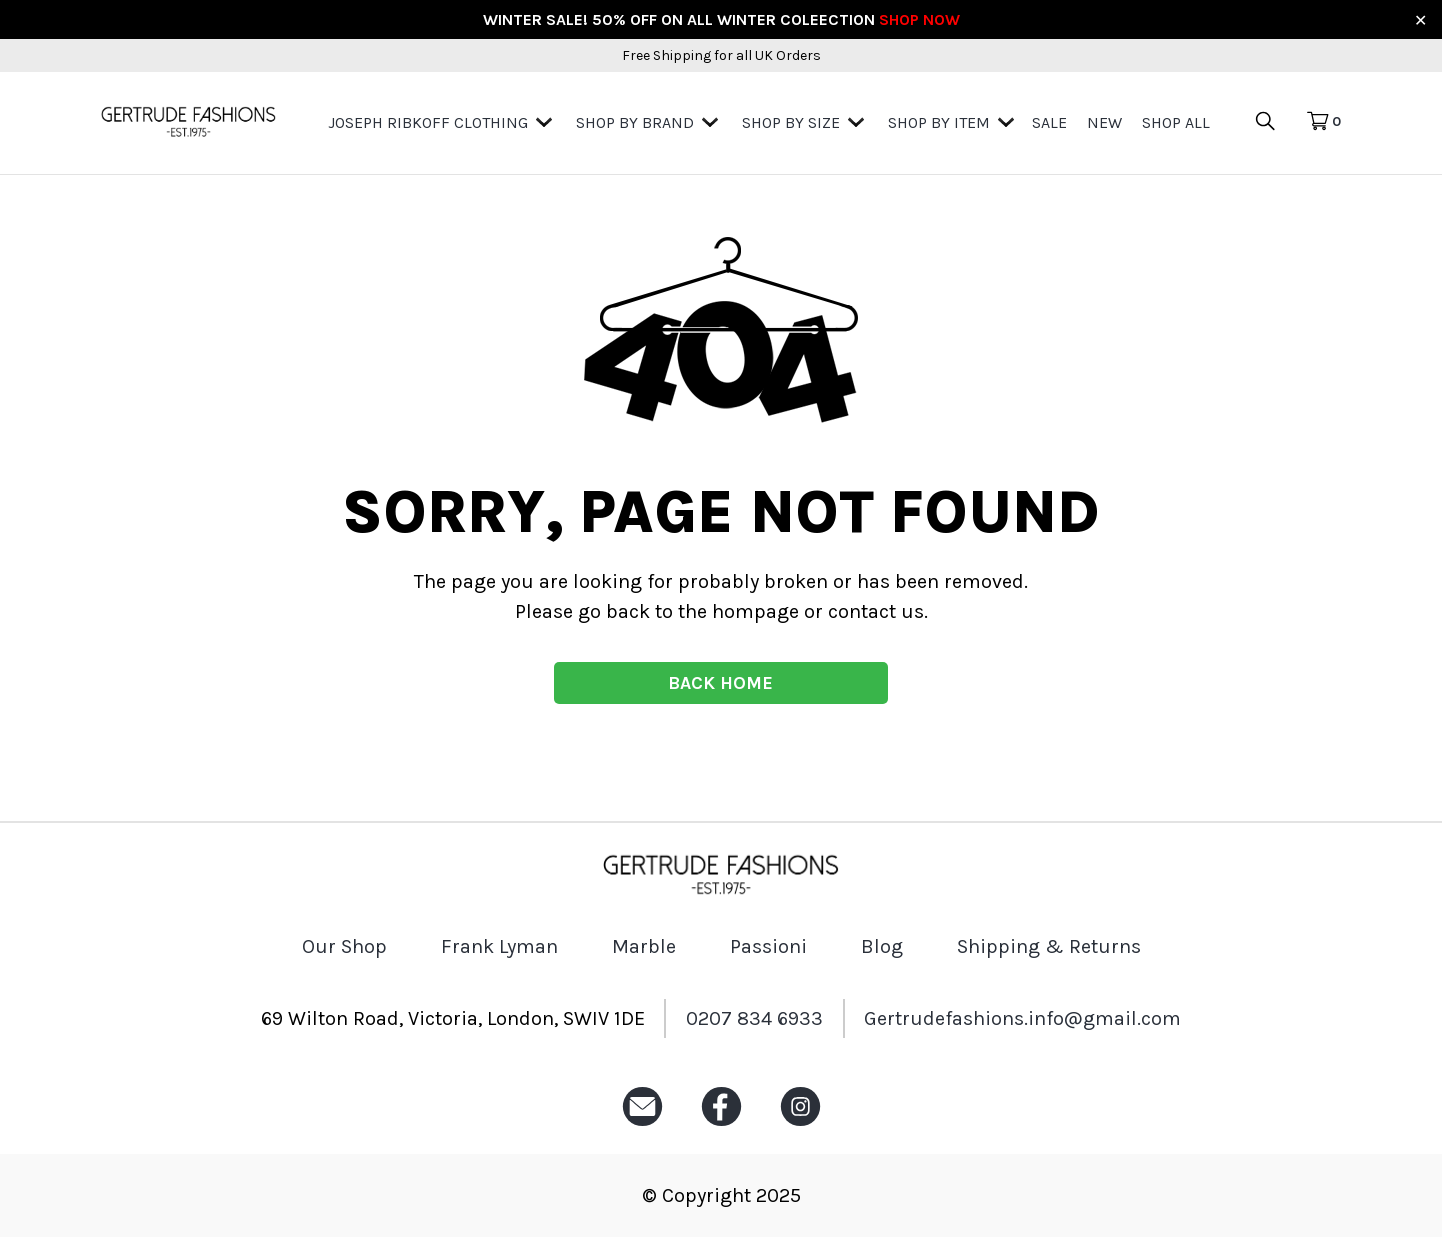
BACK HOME (720, 683)
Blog (882, 946)
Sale (1049, 122)
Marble (644, 946)
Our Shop (344, 946)
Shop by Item (939, 122)
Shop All (1176, 122)
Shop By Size (791, 122)
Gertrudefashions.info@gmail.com (1022, 1018)
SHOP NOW (919, 19)
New (1104, 122)
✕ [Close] (1420, 19)
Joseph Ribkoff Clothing (428, 122)
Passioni (768, 946)
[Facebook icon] (721, 1126)
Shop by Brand (635, 122)
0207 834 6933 (754, 1018)
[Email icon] (642, 1126)
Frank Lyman (499, 946)
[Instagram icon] (800, 1126)
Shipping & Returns (1049, 946)
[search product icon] (1277, 122)
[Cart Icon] (1323, 122)
